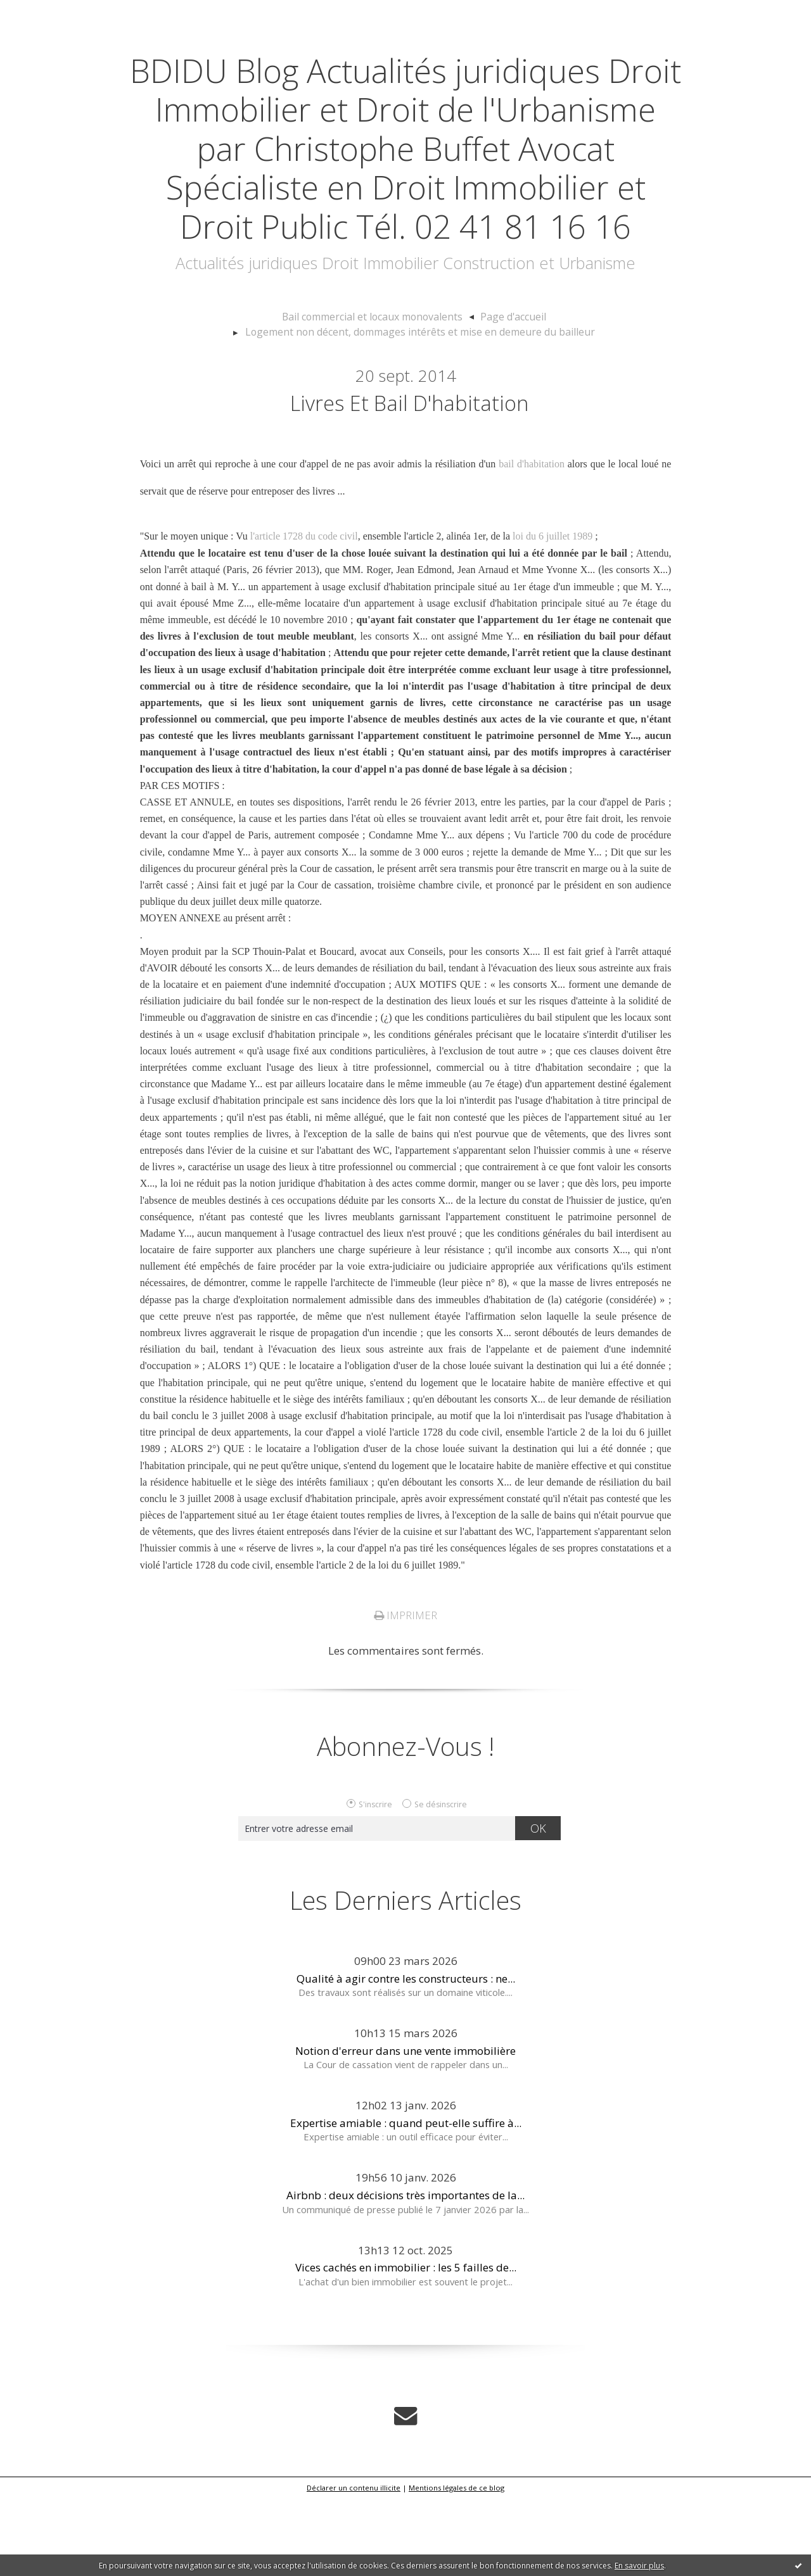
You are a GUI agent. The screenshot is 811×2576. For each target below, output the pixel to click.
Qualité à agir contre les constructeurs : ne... (406, 2057)
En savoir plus (639, 2565)
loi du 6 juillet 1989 (552, 616)
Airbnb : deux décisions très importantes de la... (405, 2274)
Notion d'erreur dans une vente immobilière (405, 2130)
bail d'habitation (532, 545)
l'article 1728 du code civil (304, 616)
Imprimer (405, 1695)
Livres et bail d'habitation (408, 481)
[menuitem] (381, 395)
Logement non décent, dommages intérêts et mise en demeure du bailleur (420, 408)
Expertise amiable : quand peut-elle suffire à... (405, 2202)
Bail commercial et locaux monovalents (375, 394)
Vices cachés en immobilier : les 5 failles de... (405, 2347)
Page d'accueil (505, 394)
